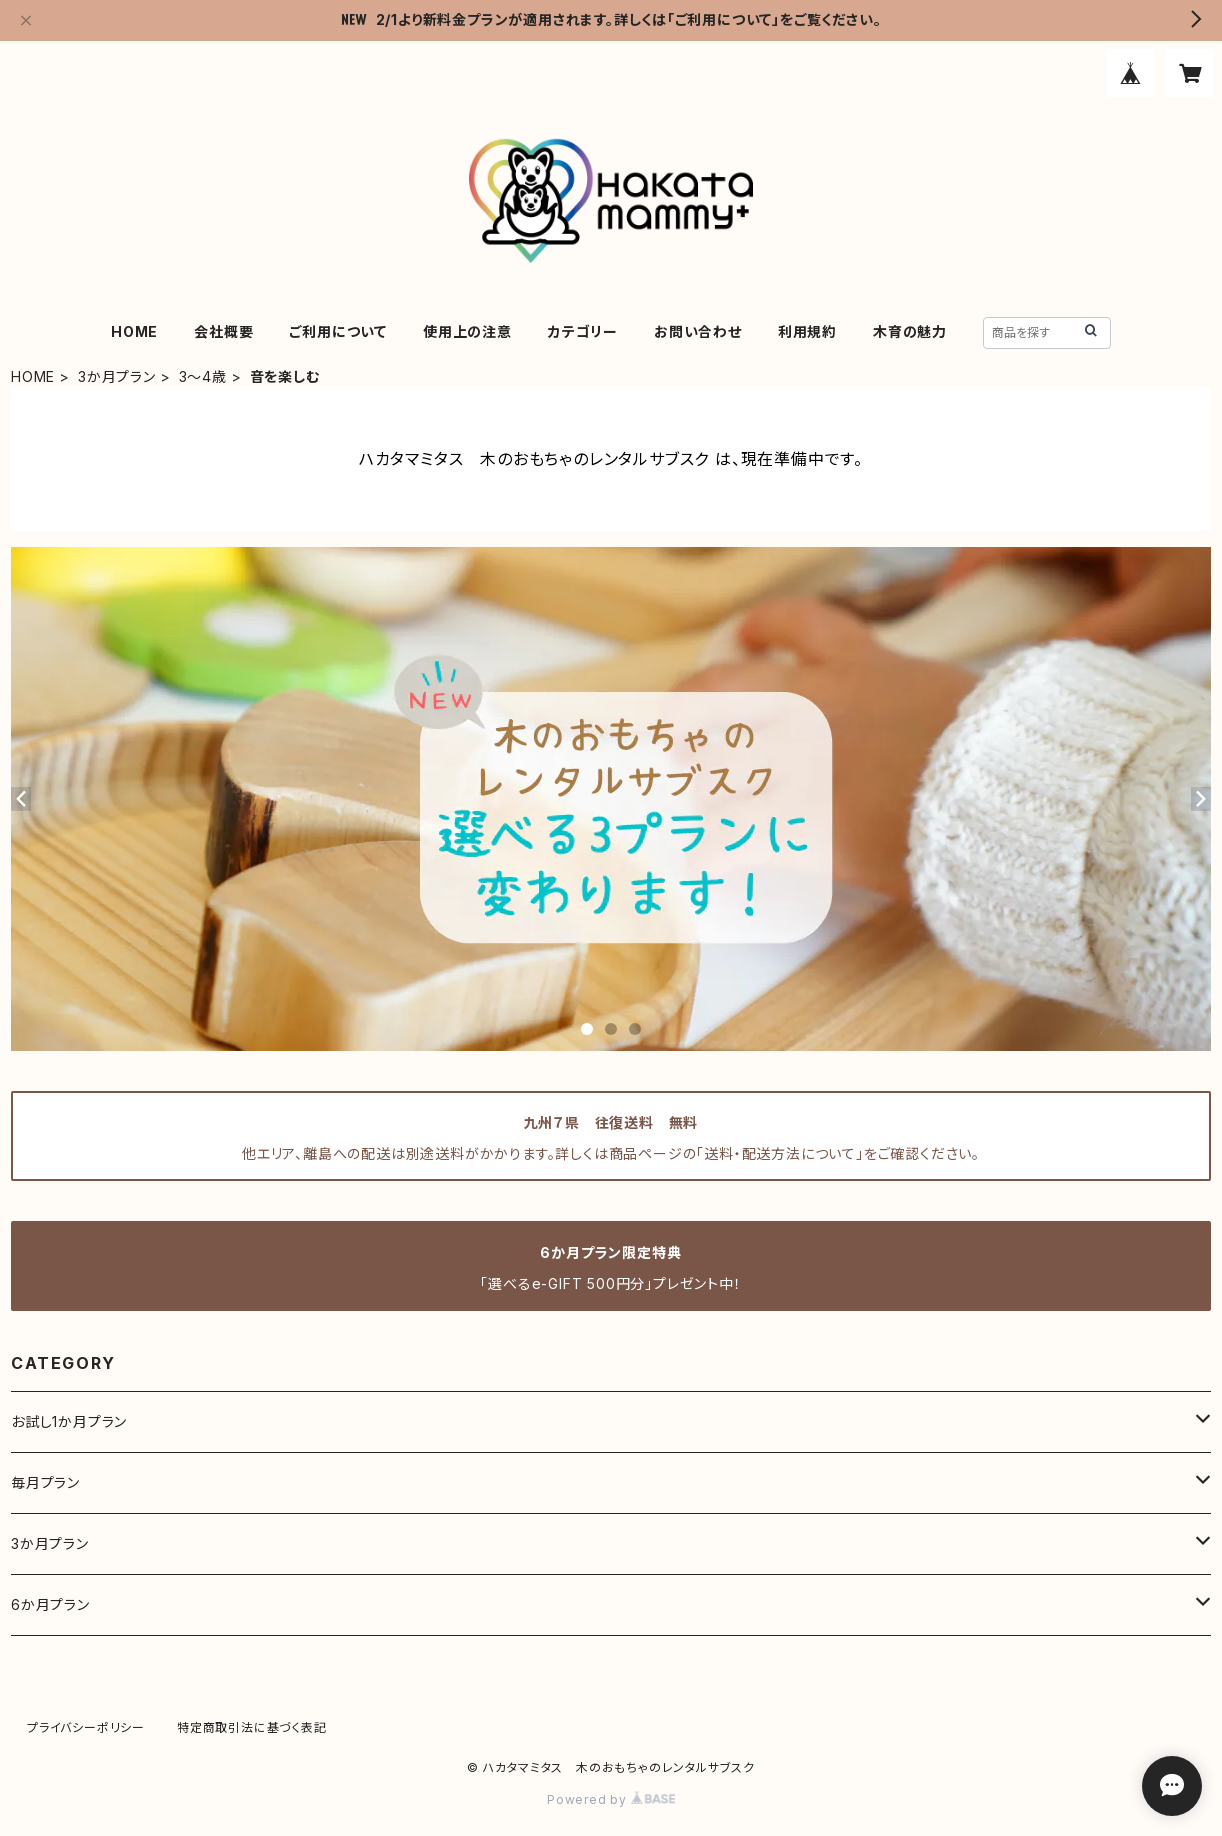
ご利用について (338, 331)
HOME (134, 331)
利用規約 (807, 331)
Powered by (611, 1799)
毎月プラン (45, 1482)
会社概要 (223, 331)
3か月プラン (117, 376)
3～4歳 (203, 376)
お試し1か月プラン (69, 1421)
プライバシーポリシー (86, 1727)
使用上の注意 (467, 331)
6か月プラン (50, 1604)
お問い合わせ (698, 331)
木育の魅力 (910, 331)
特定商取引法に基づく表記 (252, 1727)
